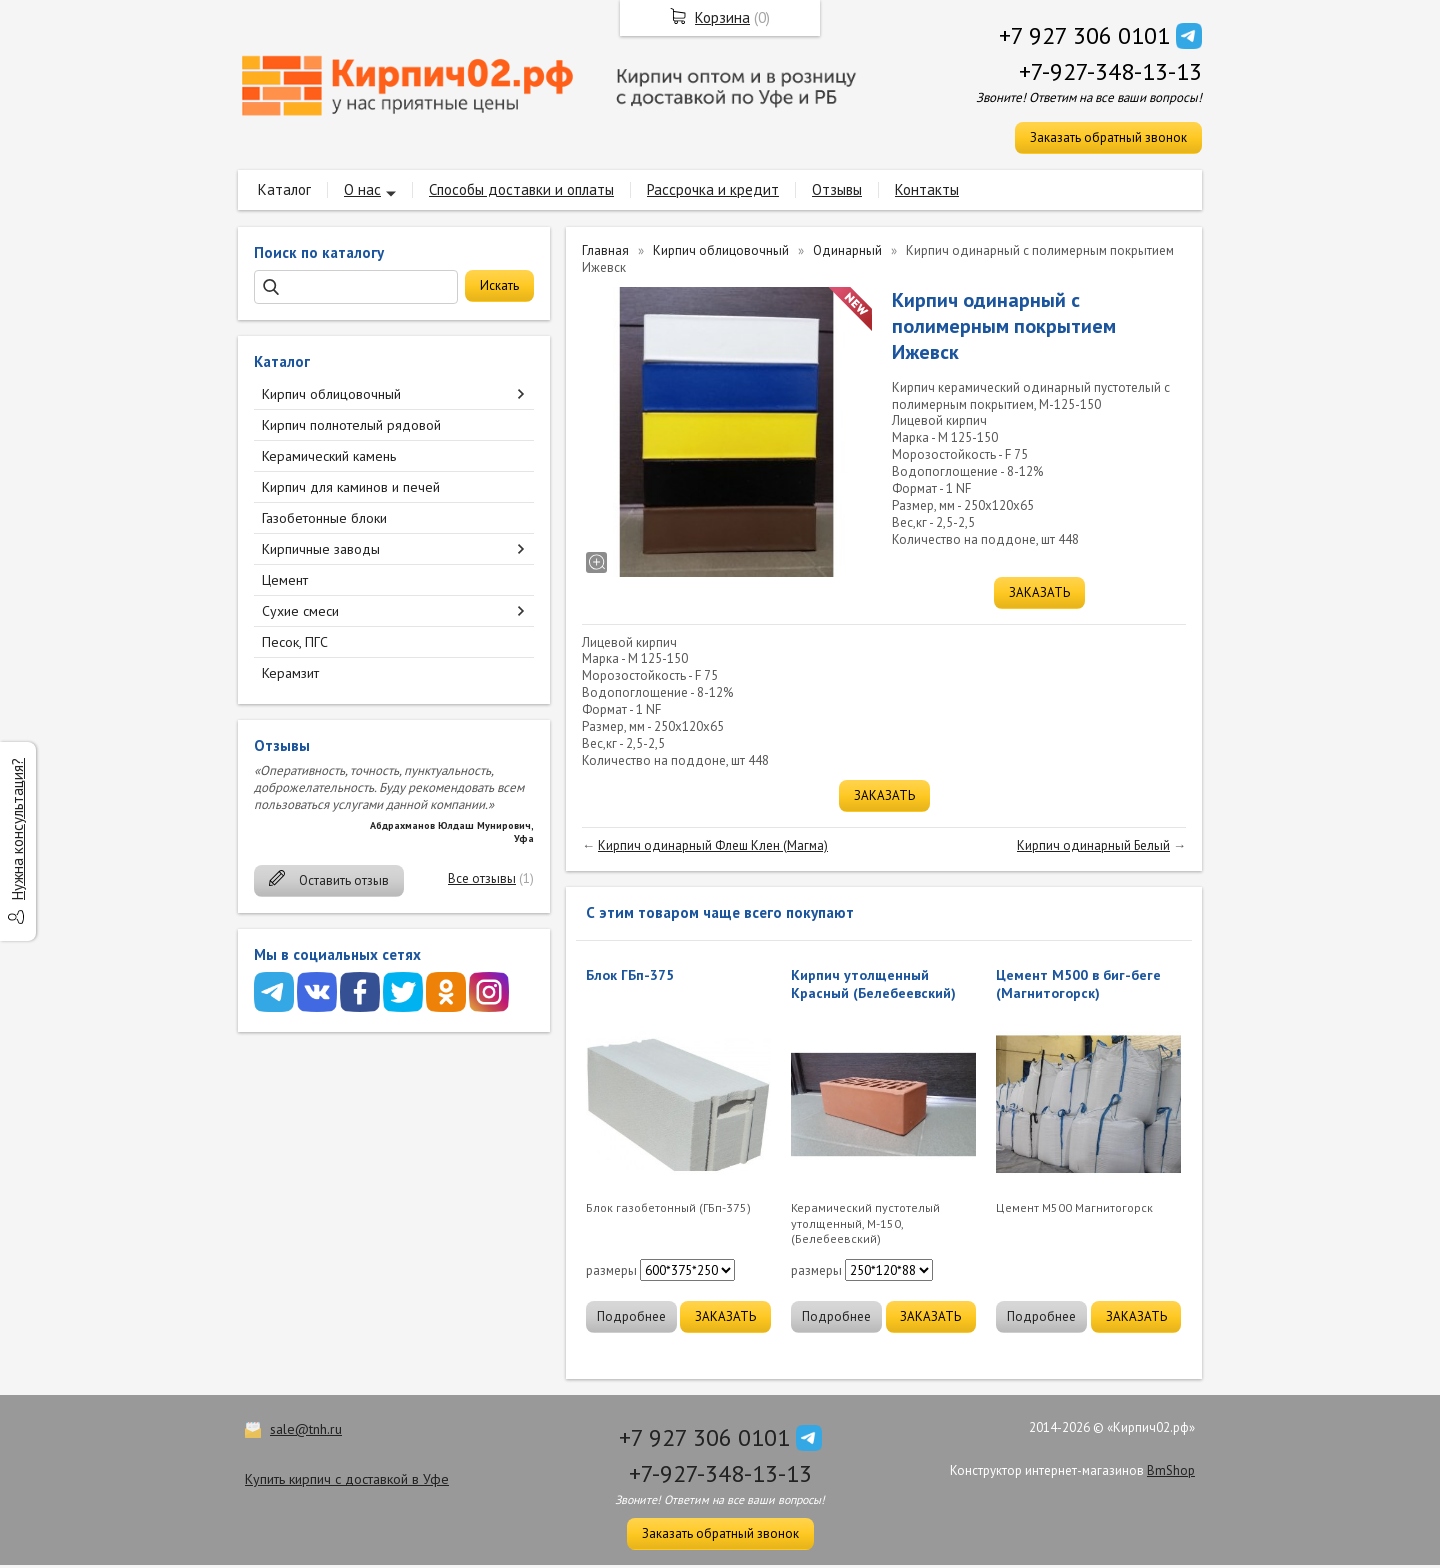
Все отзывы (482, 878)
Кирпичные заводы (321, 549)
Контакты (927, 189)
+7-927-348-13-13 (1110, 71)
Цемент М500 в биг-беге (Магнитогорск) (1078, 984)
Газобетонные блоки (324, 518)
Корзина (722, 17)
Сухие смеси (300, 611)
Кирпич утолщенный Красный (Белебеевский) (873, 984)
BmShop (1171, 1470)
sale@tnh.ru (306, 1429)
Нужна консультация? (17, 829)
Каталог (284, 189)
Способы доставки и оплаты (521, 189)
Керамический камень (329, 456)
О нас (362, 189)
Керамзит (290, 673)
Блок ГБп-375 (630, 975)
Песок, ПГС (295, 642)
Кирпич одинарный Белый (1093, 845)
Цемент (285, 580)
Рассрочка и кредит (713, 189)
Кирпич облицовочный (331, 394)
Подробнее (631, 1316)
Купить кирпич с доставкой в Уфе (347, 1479)
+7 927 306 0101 (1084, 35)
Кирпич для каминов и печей (351, 487)
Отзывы (837, 189)
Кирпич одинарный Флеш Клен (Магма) (713, 845)
